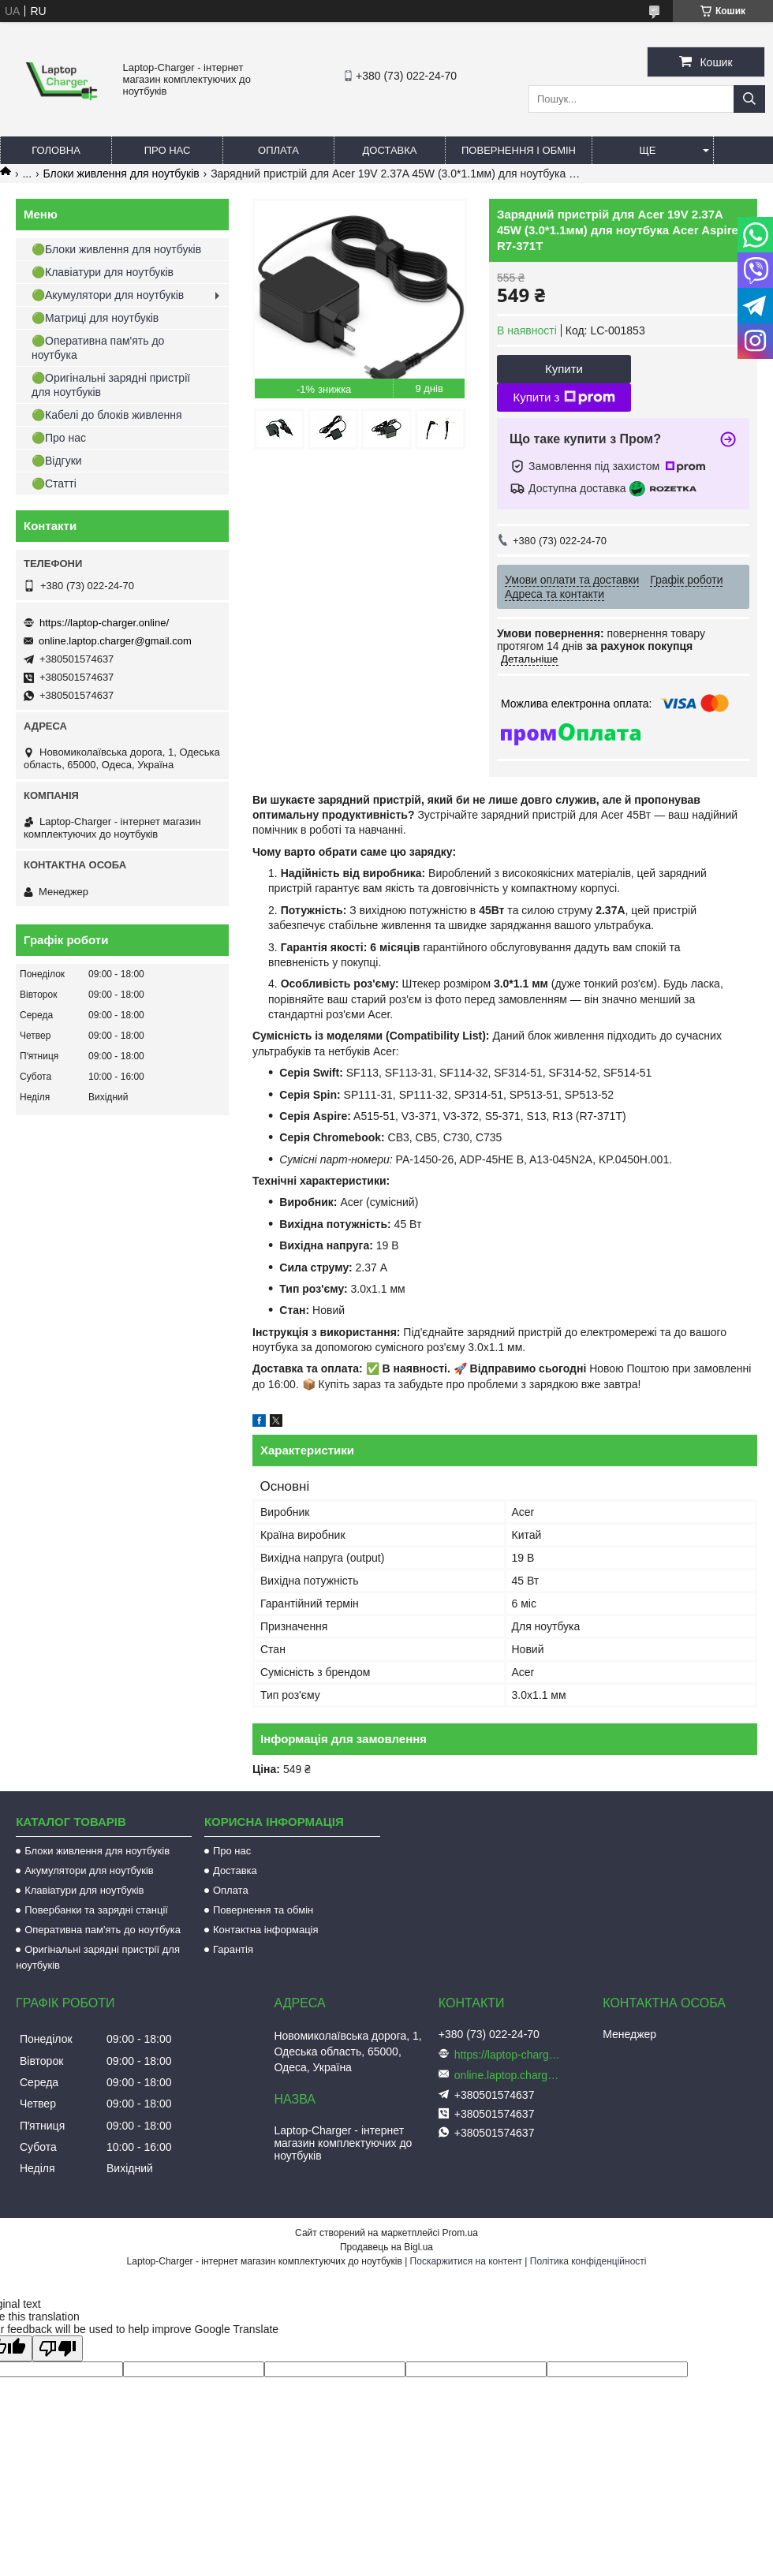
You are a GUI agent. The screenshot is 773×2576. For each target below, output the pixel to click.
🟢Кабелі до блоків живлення (107, 415)
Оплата (278, 150)
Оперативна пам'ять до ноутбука (102, 1930)
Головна (56, 150)
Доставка (390, 150)
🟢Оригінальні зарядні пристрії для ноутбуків (111, 384)
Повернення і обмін (518, 150)
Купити (564, 368)
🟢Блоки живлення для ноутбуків (116, 249)
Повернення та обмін (263, 1910)
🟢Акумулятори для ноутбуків (108, 295)
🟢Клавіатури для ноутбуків (103, 272)
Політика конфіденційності (588, 2261)
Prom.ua (460, 2232)
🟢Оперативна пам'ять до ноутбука (98, 347)
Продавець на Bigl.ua (386, 2247)
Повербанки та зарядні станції (96, 1910)
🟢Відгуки (57, 460)
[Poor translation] (57, 2348)
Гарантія (233, 1949)
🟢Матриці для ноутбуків (95, 318)
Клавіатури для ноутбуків (84, 1890)
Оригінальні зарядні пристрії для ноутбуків (98, 1957)
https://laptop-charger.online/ (104, 623)
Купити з (563, 397)
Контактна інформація (266, 1930)
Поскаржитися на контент (466, 2261)
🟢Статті (54, 483)
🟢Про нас (59, 437)
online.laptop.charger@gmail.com (115, 641)
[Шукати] (749, 99)
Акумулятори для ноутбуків (89, 1870)
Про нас (167, 150)
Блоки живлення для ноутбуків (121, 173)
